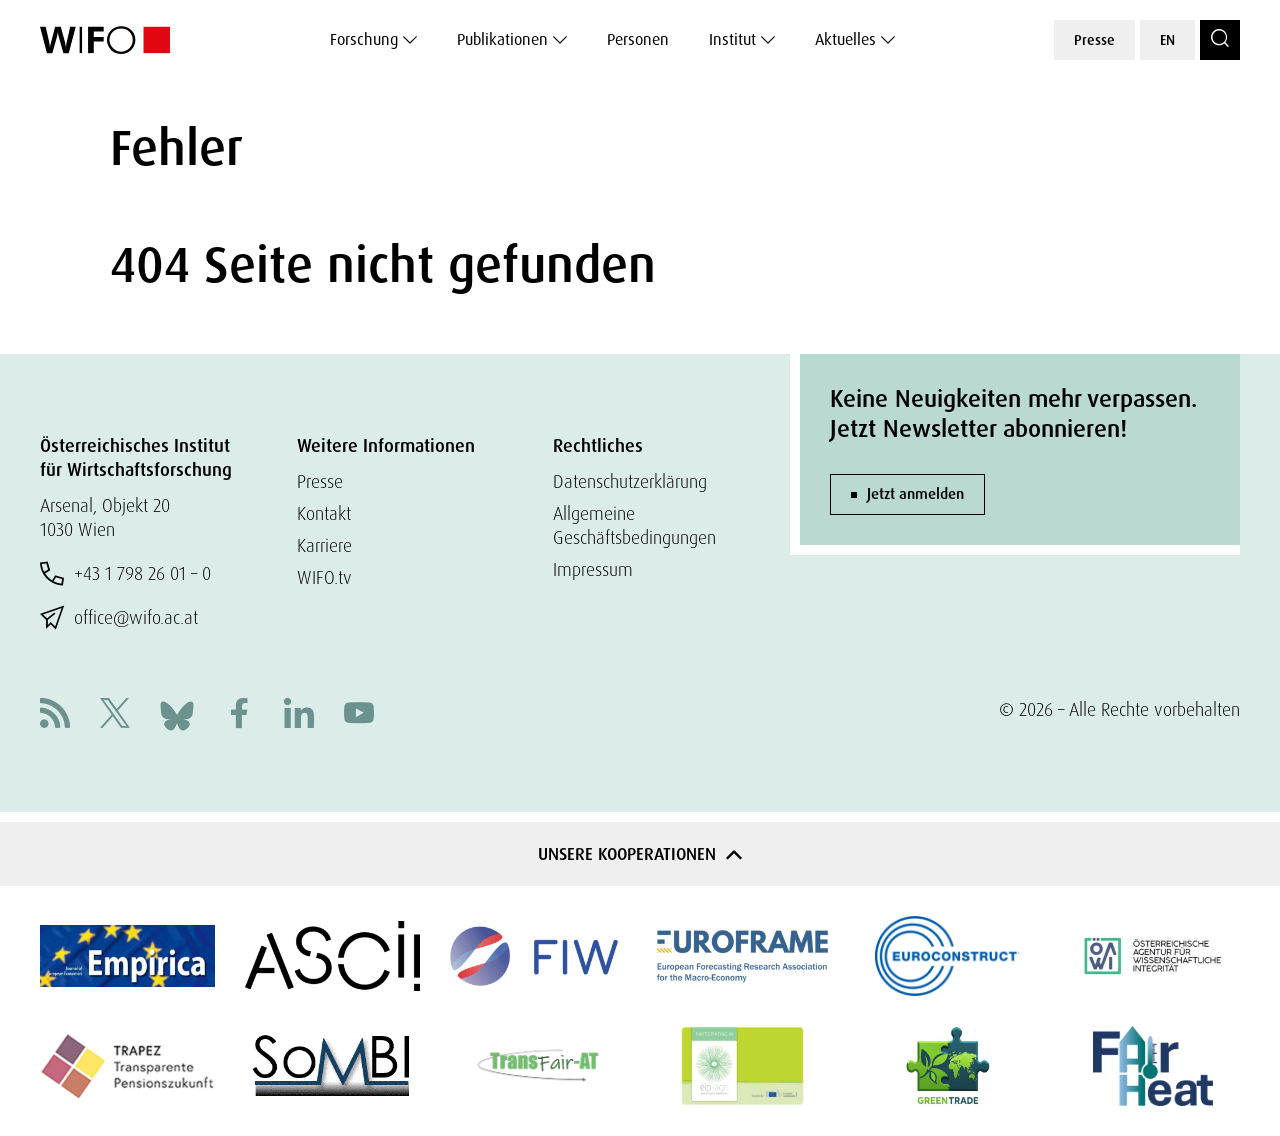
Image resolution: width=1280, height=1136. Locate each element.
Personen (638, 39)
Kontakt (324, 513)
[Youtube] (359, 715)
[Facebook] (239, 715)
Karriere (324, 545)
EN (1167, 40)
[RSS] (55, 715)
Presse (1094, 40)
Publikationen (502, 39)
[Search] (1220, 40)
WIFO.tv (324, 577)
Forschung (364, 39)
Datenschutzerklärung (630, 481)
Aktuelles (845, 39)
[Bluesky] (177, 713)
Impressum (593, 569)
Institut (732, 39)
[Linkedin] (299, 715)
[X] (115, 715)
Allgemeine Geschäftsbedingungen (634, 525)
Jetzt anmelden (915, 494)
